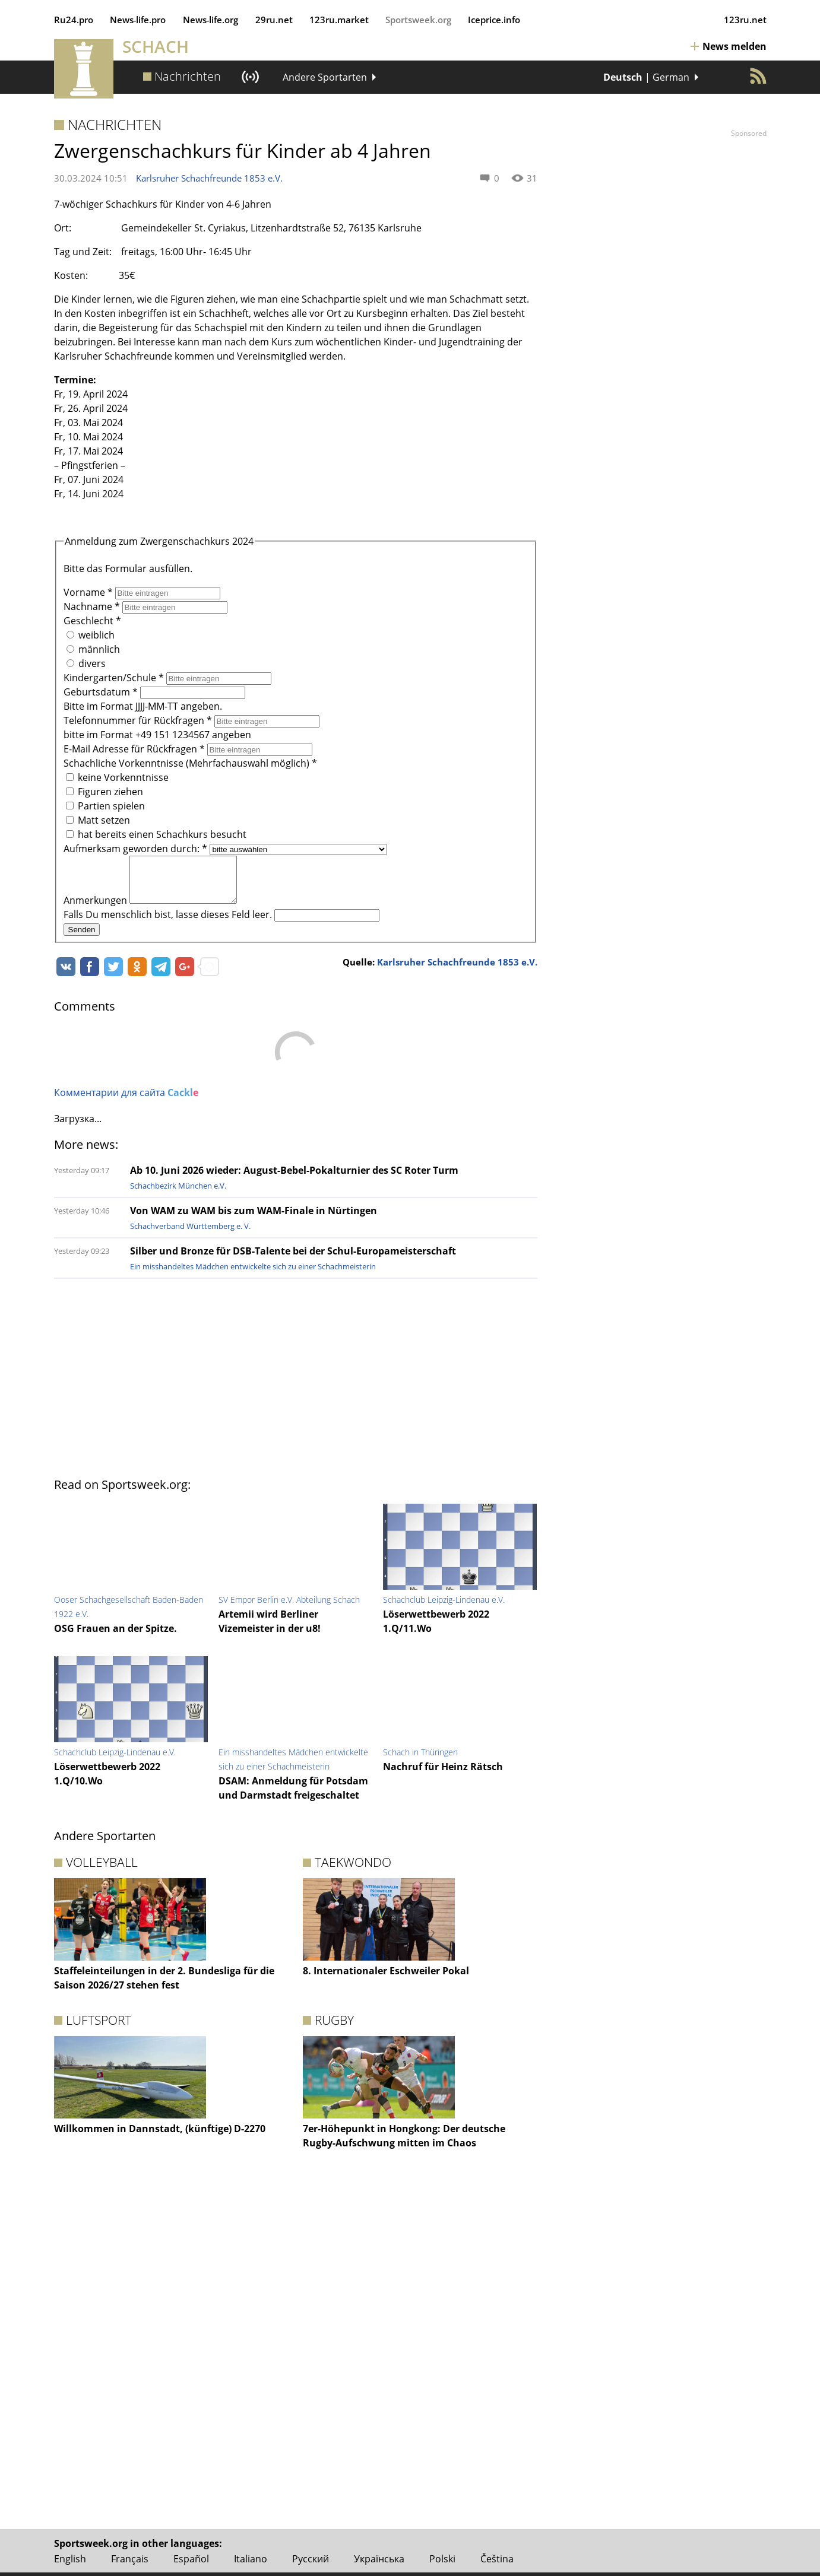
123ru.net (745, 20)
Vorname (89, 592)
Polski (442, 2558)
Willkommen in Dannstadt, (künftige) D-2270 (159, 2137)
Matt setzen (98, 820)
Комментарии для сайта (126, 1101)
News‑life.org (211, 20)
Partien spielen (105, 805)
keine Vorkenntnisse (117, 777)
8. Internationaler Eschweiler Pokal (386, 1979)
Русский (310, 2558)
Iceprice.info (494, 20)
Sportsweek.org (418, 20)
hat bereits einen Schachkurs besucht (156, 834)
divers (86, 663)
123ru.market (339, 20)
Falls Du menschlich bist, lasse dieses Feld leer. (169, 923)
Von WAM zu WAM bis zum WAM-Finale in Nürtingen (253, 1219)
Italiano (250, 2558)
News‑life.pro (138, 20)
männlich (93, 649)
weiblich (91, 634)
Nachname (93, 606)
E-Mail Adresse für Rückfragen (135, 748)
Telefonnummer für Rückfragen (139, 720)
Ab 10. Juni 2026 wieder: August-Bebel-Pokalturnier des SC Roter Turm (294, 1179)
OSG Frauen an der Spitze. (115, 1637)
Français (129, 2558)
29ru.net (274, 20)
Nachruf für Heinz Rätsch (443, 1775)
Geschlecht (92, 620)
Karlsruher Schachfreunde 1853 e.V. (209, 178)
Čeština (497, 2558)
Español (191, 2558)
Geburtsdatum (102, 691)
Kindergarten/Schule (115, 677)
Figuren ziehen (104, 791)
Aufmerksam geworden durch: (137, 848)
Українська (379, 2558)
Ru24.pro (73, 20)
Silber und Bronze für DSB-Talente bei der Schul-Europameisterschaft (293, 1259)
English (70, 2558)
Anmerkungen (96, 909)
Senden (82, 938)
